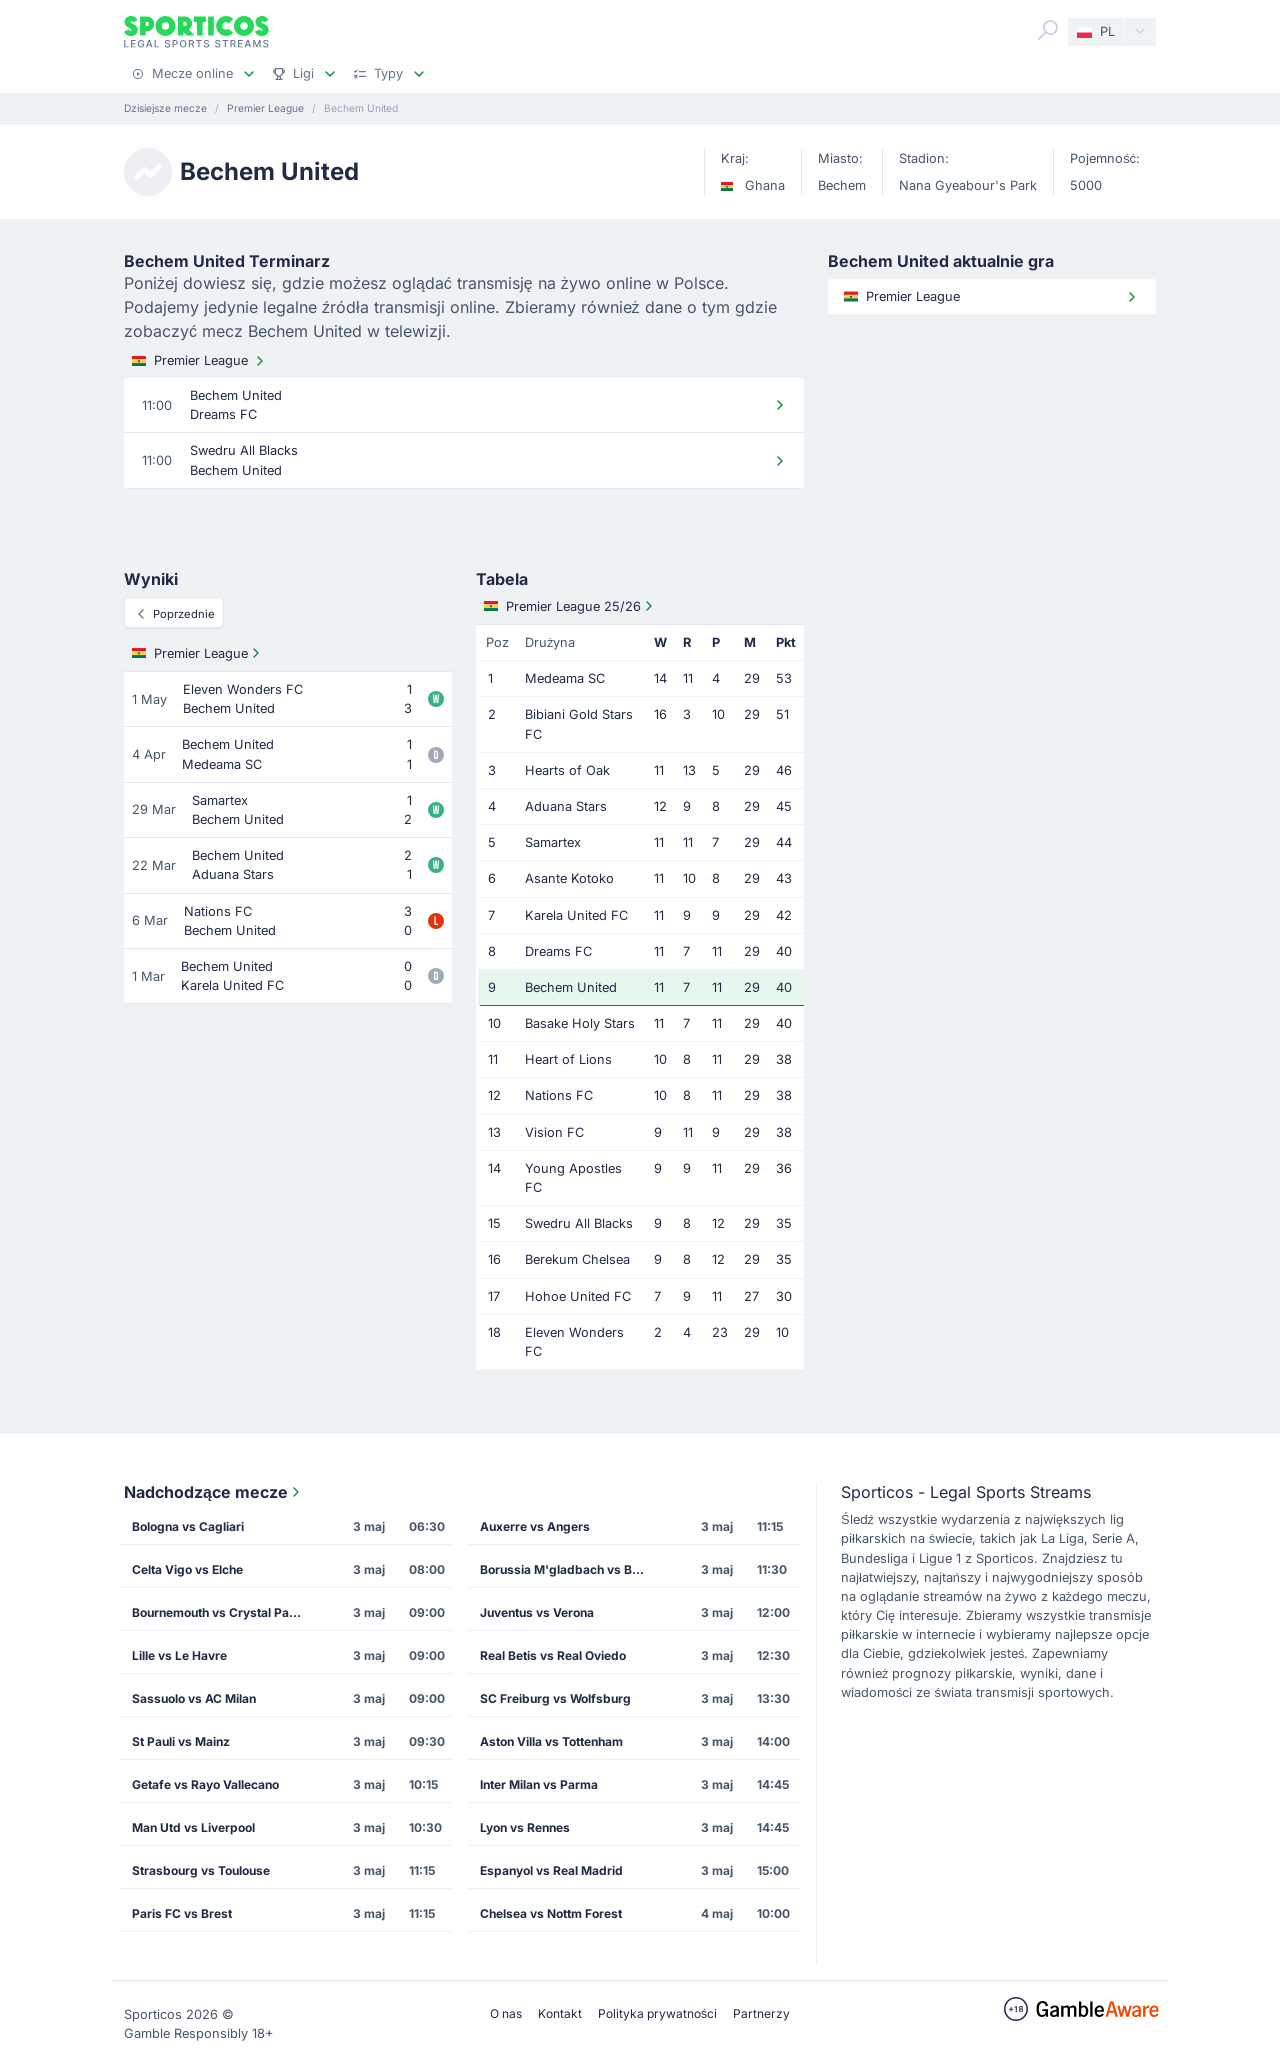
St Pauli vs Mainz (181, 1741)
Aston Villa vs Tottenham (551, 1741)
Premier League (200, 361)
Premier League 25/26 (570, 606)
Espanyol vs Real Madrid (551, 1870)
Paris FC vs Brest (182, 1913)
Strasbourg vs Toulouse (201, 1870)
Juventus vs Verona (537, 1612)
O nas (506, 2013)
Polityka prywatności (657, 2013)
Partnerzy (761, 2013)
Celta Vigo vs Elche (187, 1569)
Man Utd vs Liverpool (193, 1827)
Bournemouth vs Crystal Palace (222, 1612)
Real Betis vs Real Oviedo (553, 1655)
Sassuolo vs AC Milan (194, 1698)
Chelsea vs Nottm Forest (551, 1913)
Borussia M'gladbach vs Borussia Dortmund (571, 1569)
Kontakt (560, 2013)
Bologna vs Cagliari (188, 1526)
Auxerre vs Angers (535, 1526)
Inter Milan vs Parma (539, 1784)
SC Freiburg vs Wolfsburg (555, 1698)
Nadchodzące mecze (214, 1492)
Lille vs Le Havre (179, 1655)
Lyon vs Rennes (525, 1827)
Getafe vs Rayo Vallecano (205, 1784)
